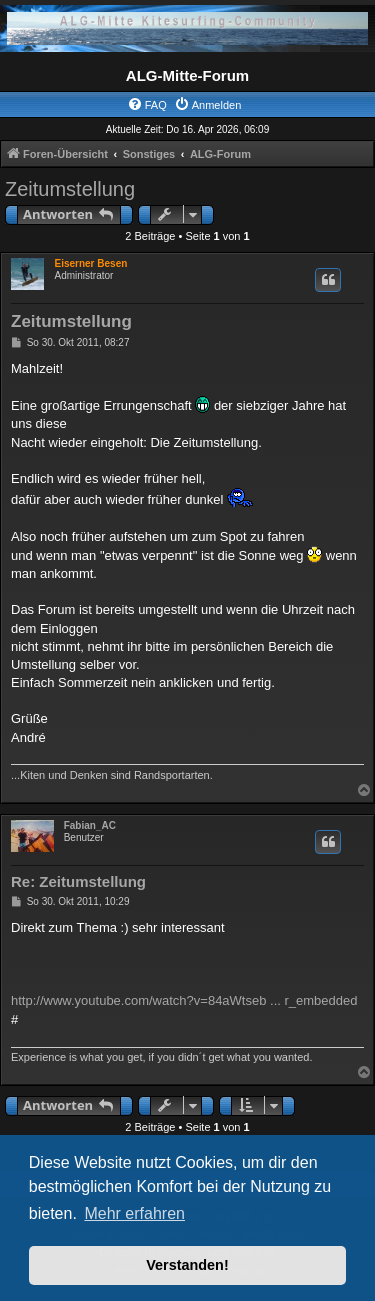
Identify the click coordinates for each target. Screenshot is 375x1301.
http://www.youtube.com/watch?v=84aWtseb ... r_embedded (184, 1000)
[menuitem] (147, 105)
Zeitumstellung (70, 189)
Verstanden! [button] (187, 1265)
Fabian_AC (90, 825)
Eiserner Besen (90, 263)
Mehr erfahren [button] (134, 1213)
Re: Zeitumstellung (78, 881)
